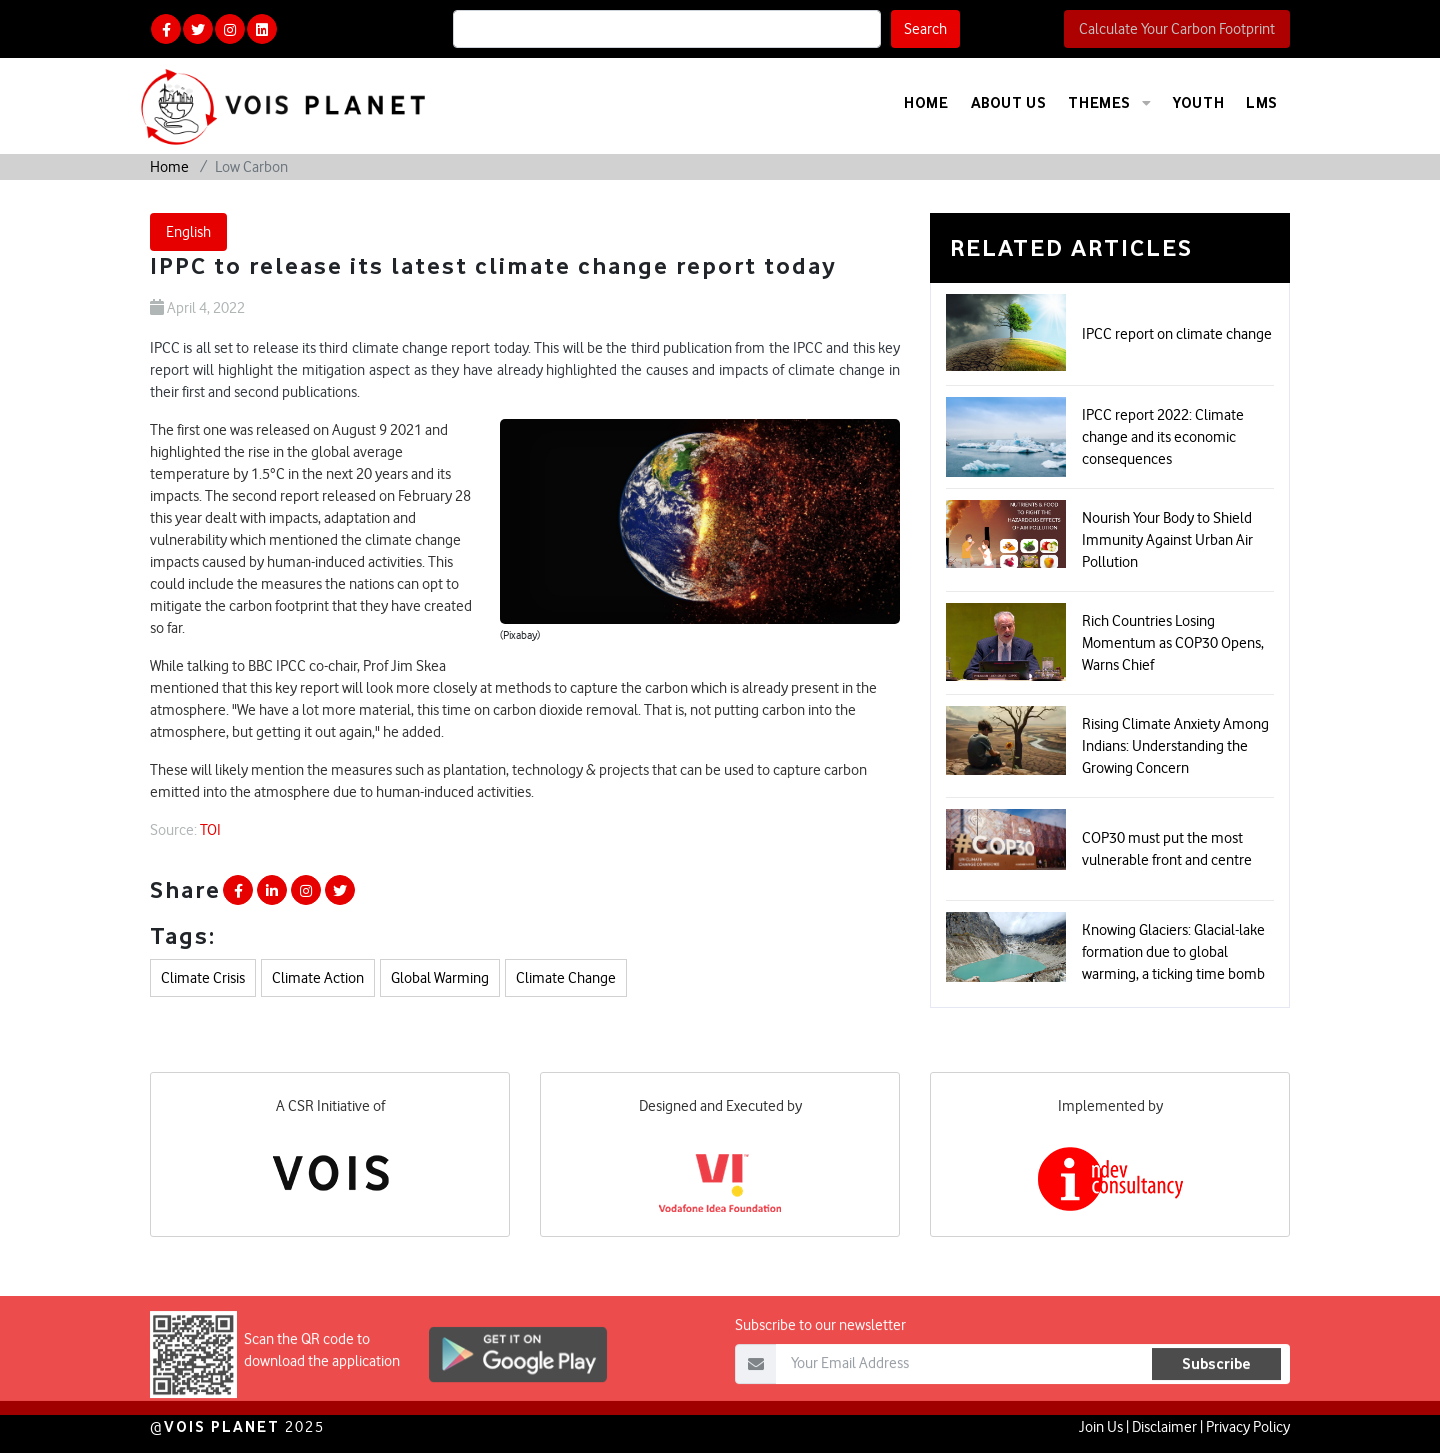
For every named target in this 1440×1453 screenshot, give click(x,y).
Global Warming (440, 978)
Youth (1198, 102)
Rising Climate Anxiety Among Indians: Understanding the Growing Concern (1175, 746)
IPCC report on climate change (1177, 334)
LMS (1262, 102)
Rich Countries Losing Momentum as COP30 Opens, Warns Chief (1173, 643)
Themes (1109, 103)
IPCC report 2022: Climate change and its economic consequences (1163, 437)
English (188, 232)
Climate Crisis (203, 978)
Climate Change (566, 978)
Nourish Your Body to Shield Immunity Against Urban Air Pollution (1167, 540)
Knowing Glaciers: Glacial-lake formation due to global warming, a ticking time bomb (1173, 952)
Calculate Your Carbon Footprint (1177, 29)
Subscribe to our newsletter (820, 1356)
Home (926, 102)
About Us (1009, 102)
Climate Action (318, 978)
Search (925, 29)
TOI (210, 830)
